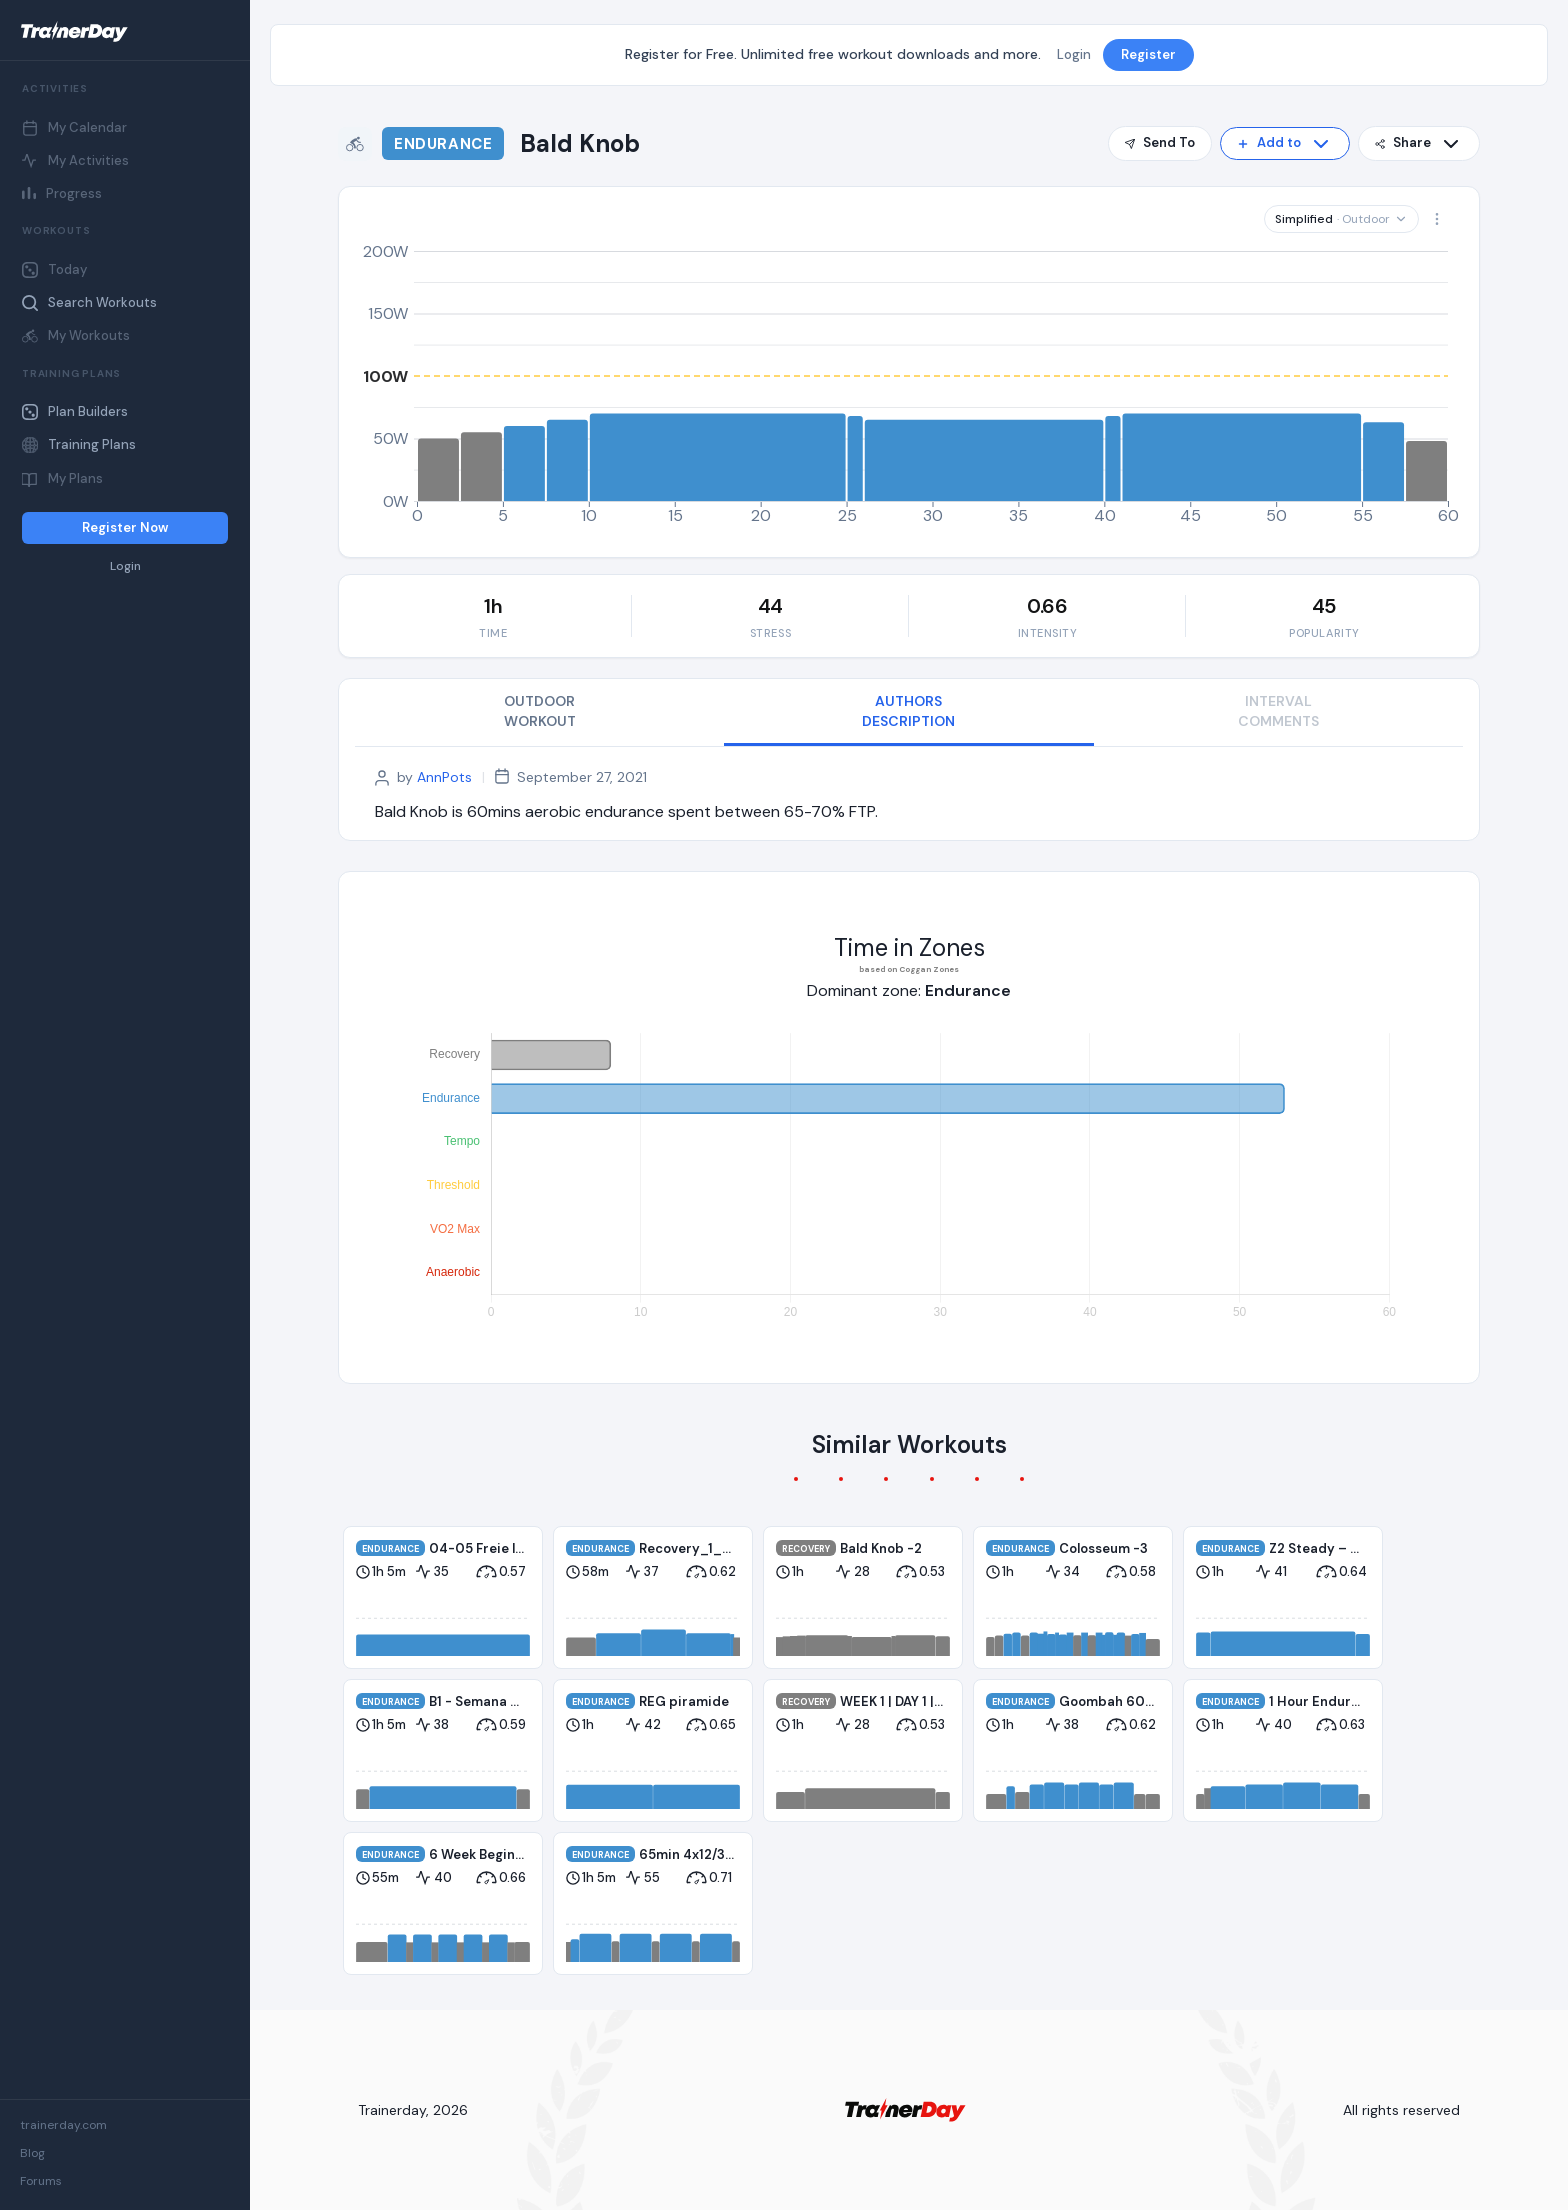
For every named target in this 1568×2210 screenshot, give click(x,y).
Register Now (125, 527)
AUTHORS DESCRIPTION (908, 711)
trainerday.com (63, 2125)
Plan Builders (75, 411)
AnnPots (444, 777)
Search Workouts (89, 302)
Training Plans (79, 444)
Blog (32, 2153)
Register (1148, 54)
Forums (41, 2181)
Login (125, 566)
